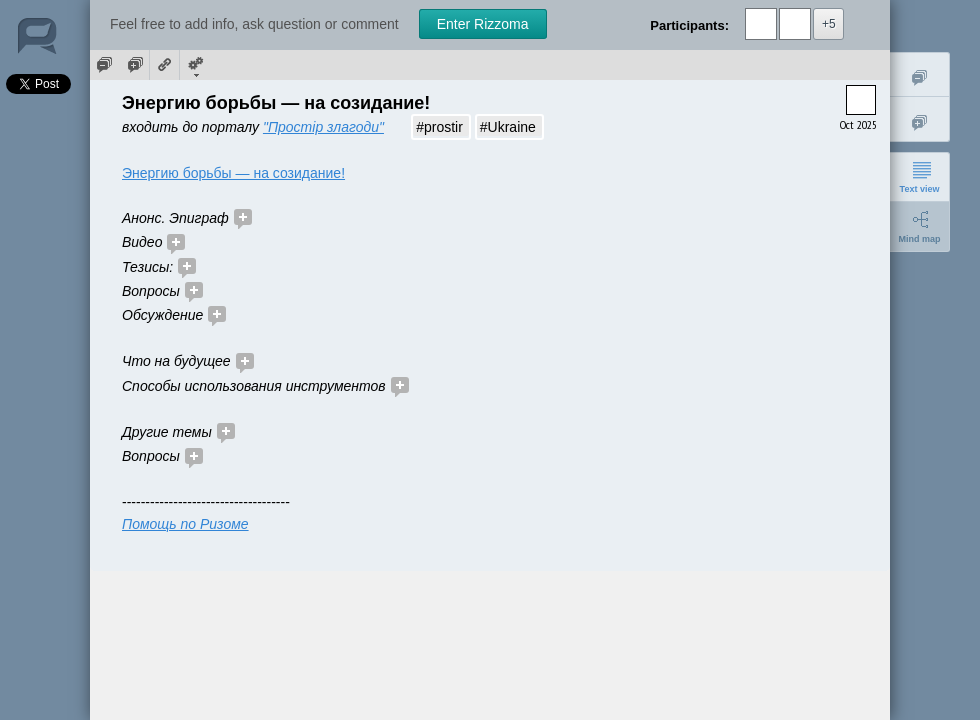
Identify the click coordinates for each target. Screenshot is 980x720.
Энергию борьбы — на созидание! (233, 173)
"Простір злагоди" (323, 127)
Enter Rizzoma (483, 24)
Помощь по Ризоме (185, 524)
